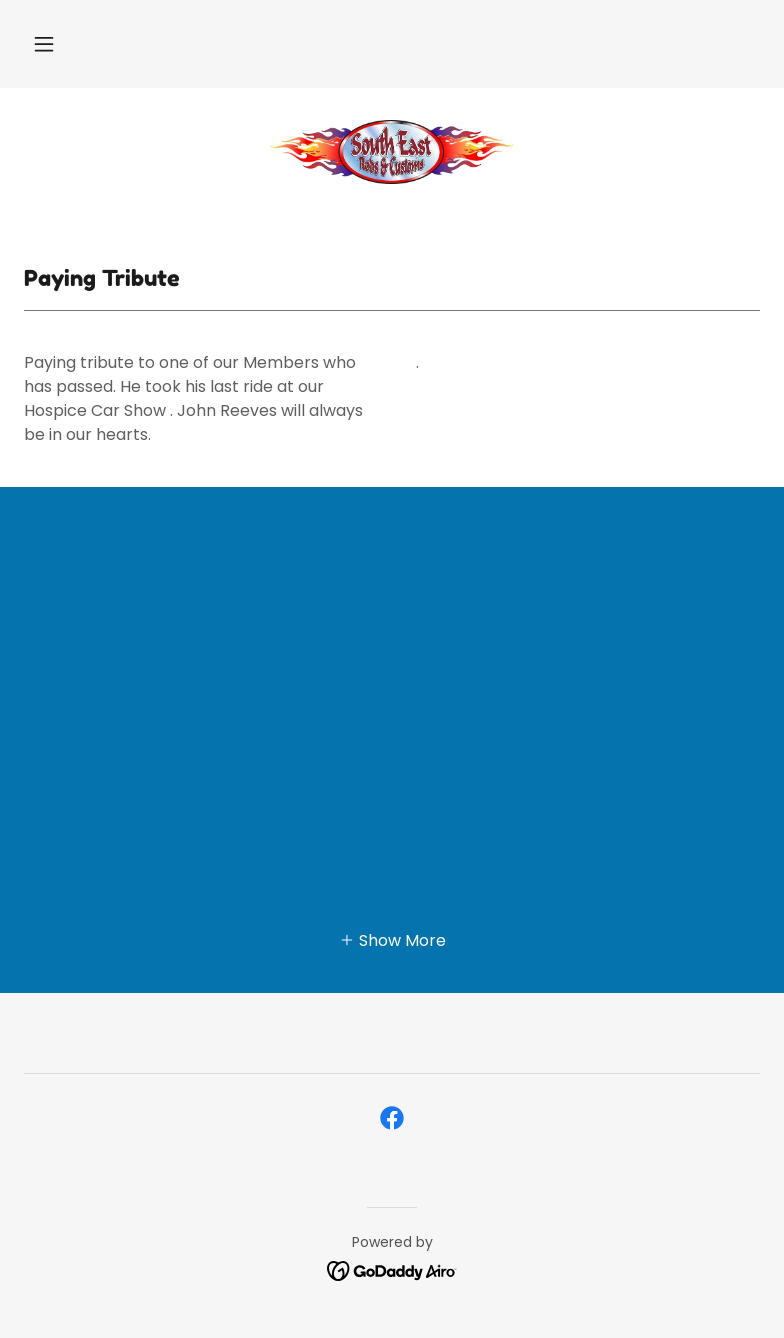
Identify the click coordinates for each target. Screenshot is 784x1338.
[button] (44, 44)
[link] (392, 152)
